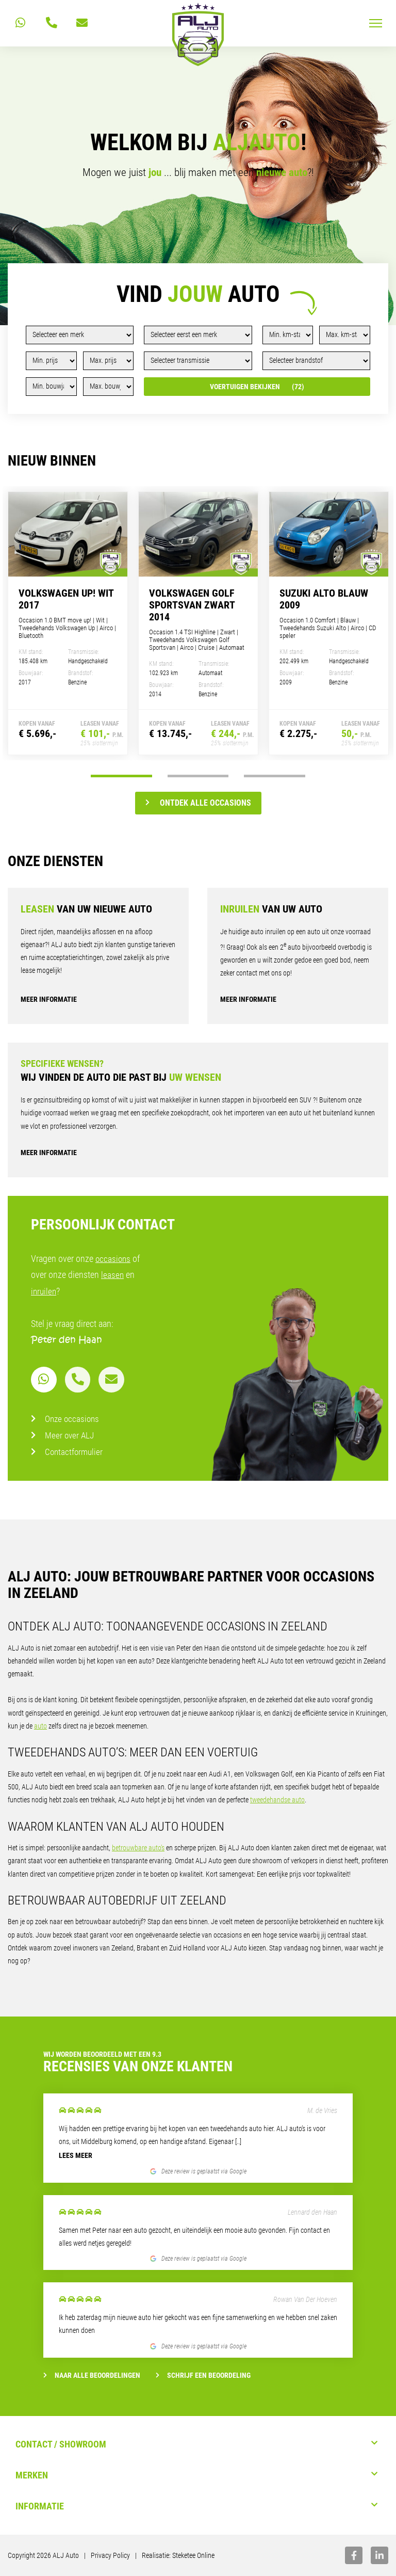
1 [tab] (121, 776)
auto (40, 1726)
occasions (113, 1259)
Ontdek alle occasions (198, 803)
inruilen (44, 1291)
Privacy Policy (110, 2555)
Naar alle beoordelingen (91, 2375)
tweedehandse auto (277, 1800)
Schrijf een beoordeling (203, 2375)
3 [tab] (275, 776)
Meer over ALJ (70, 1435)
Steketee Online (193, 2555)
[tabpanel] (68, 623)
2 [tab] (198, 776)
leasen (112, 1275)
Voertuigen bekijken (257, 386)
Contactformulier (75, 1452)
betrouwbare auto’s (138, 1848)
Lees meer (75, 2155)
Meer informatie (49, 999)
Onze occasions (73, 1419)
